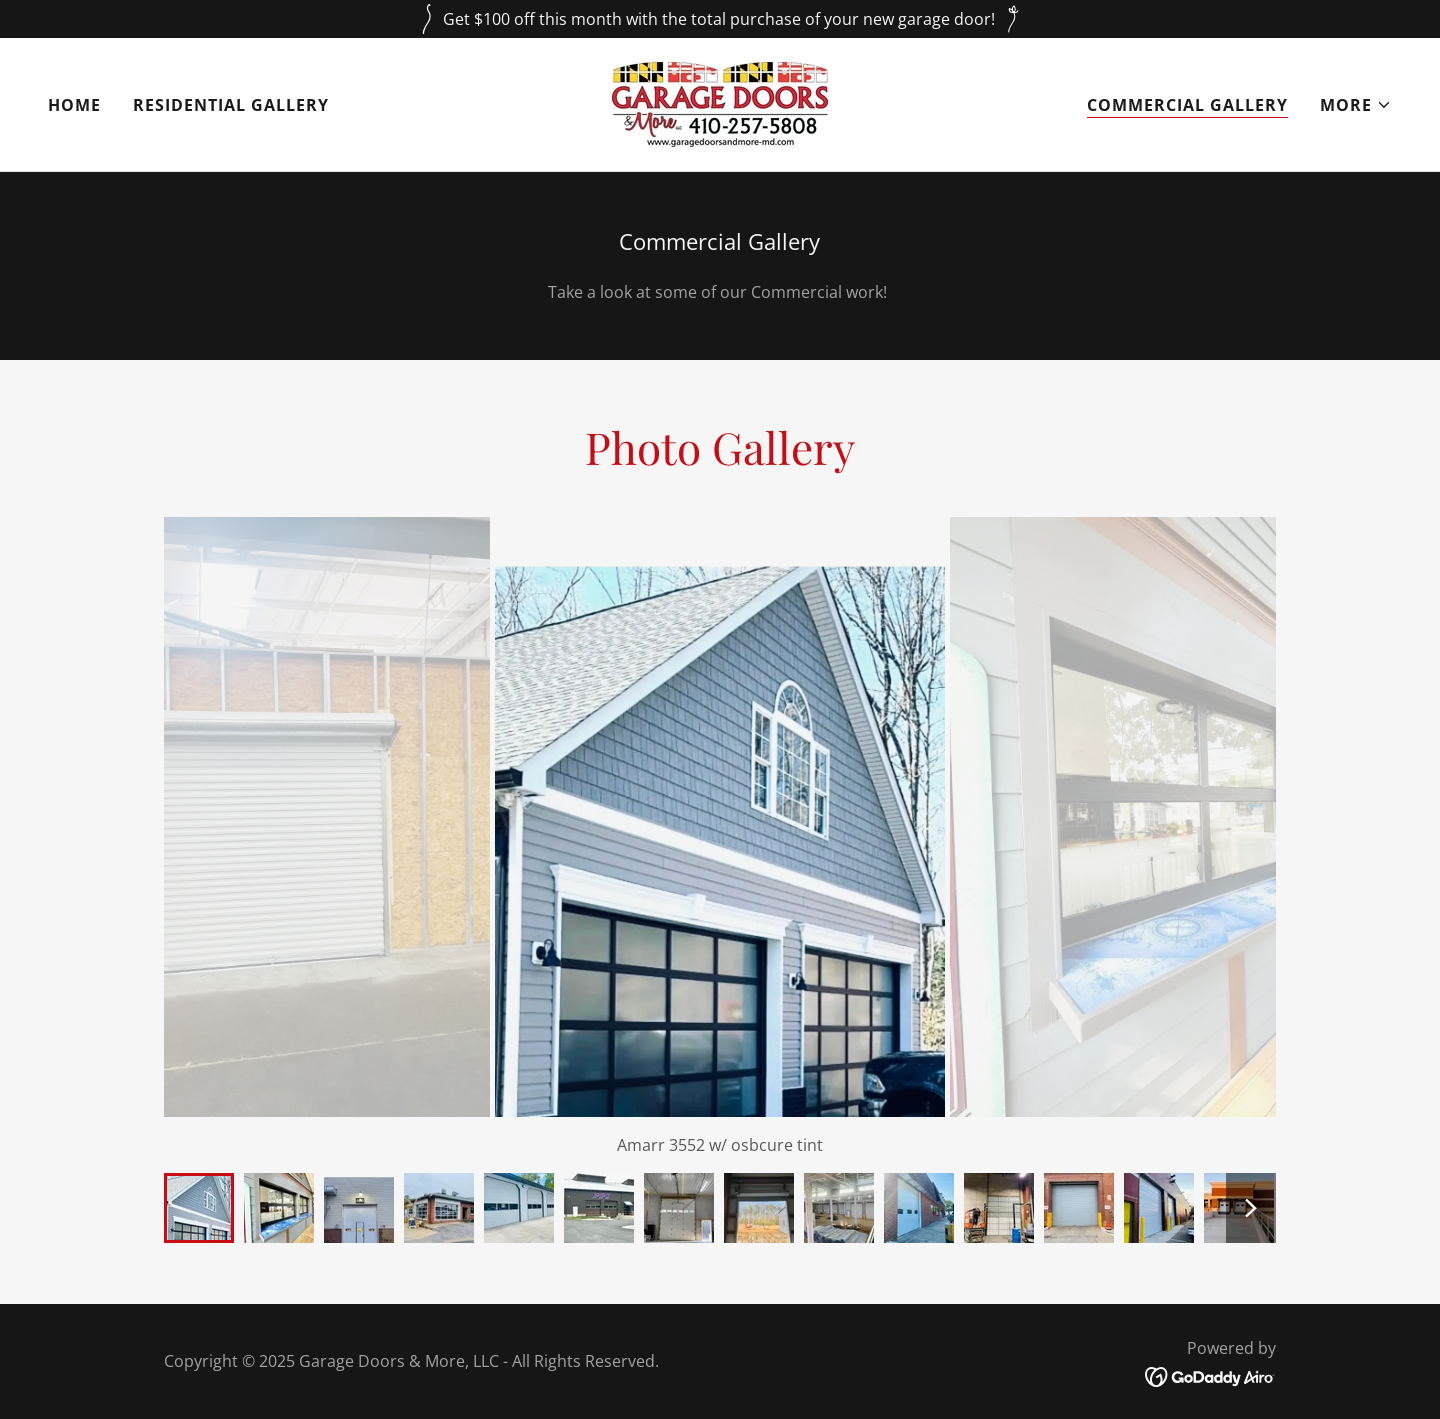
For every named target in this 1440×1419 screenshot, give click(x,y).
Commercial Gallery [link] (1187, 105)
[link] (720, 103)
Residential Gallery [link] (231, 105)
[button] (1356, 105)
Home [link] (74, 105)
